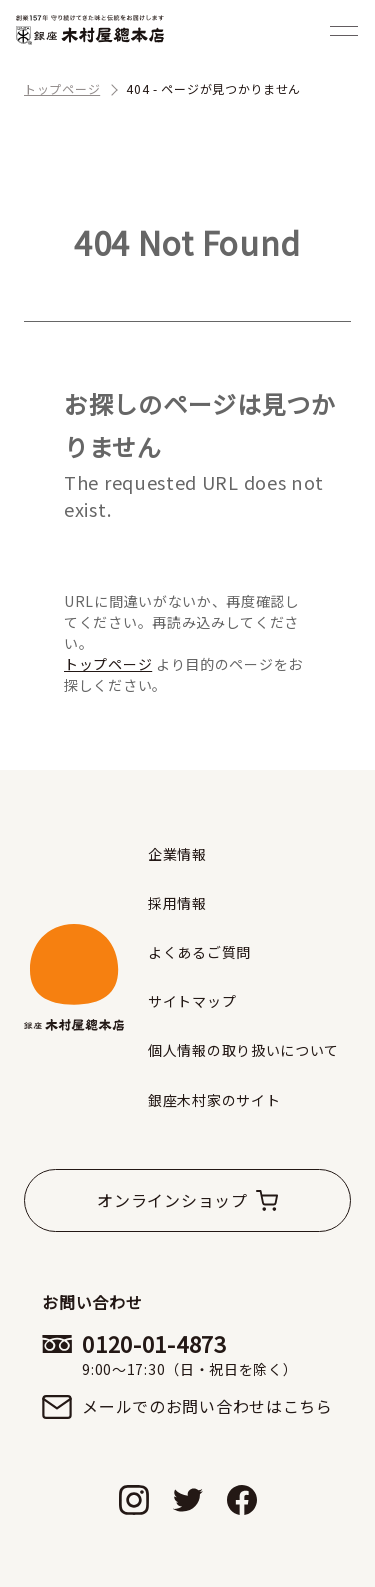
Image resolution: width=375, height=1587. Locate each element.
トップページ (108, 664)
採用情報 (177, 903)
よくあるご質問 (199, 952)
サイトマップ (192, 1001)
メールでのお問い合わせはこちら (207, 1406)
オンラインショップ (172, 1200)
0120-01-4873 (207, 1354)
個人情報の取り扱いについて (243, 1050)
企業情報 (177, 854)
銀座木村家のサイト (214, 1100)
